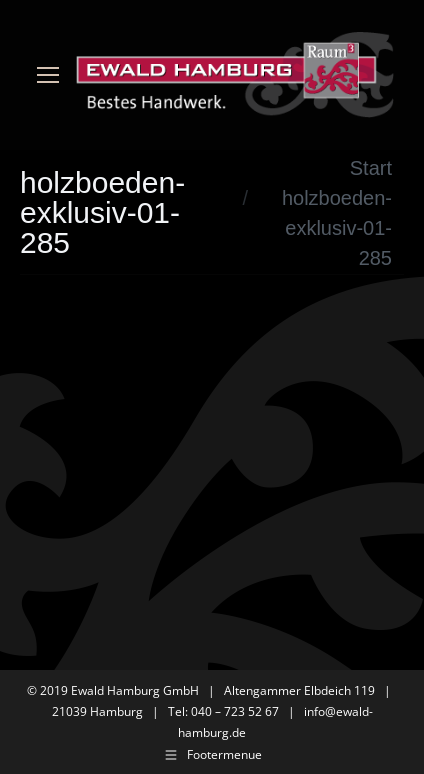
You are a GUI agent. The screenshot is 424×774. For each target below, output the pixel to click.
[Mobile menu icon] (48, 75)
